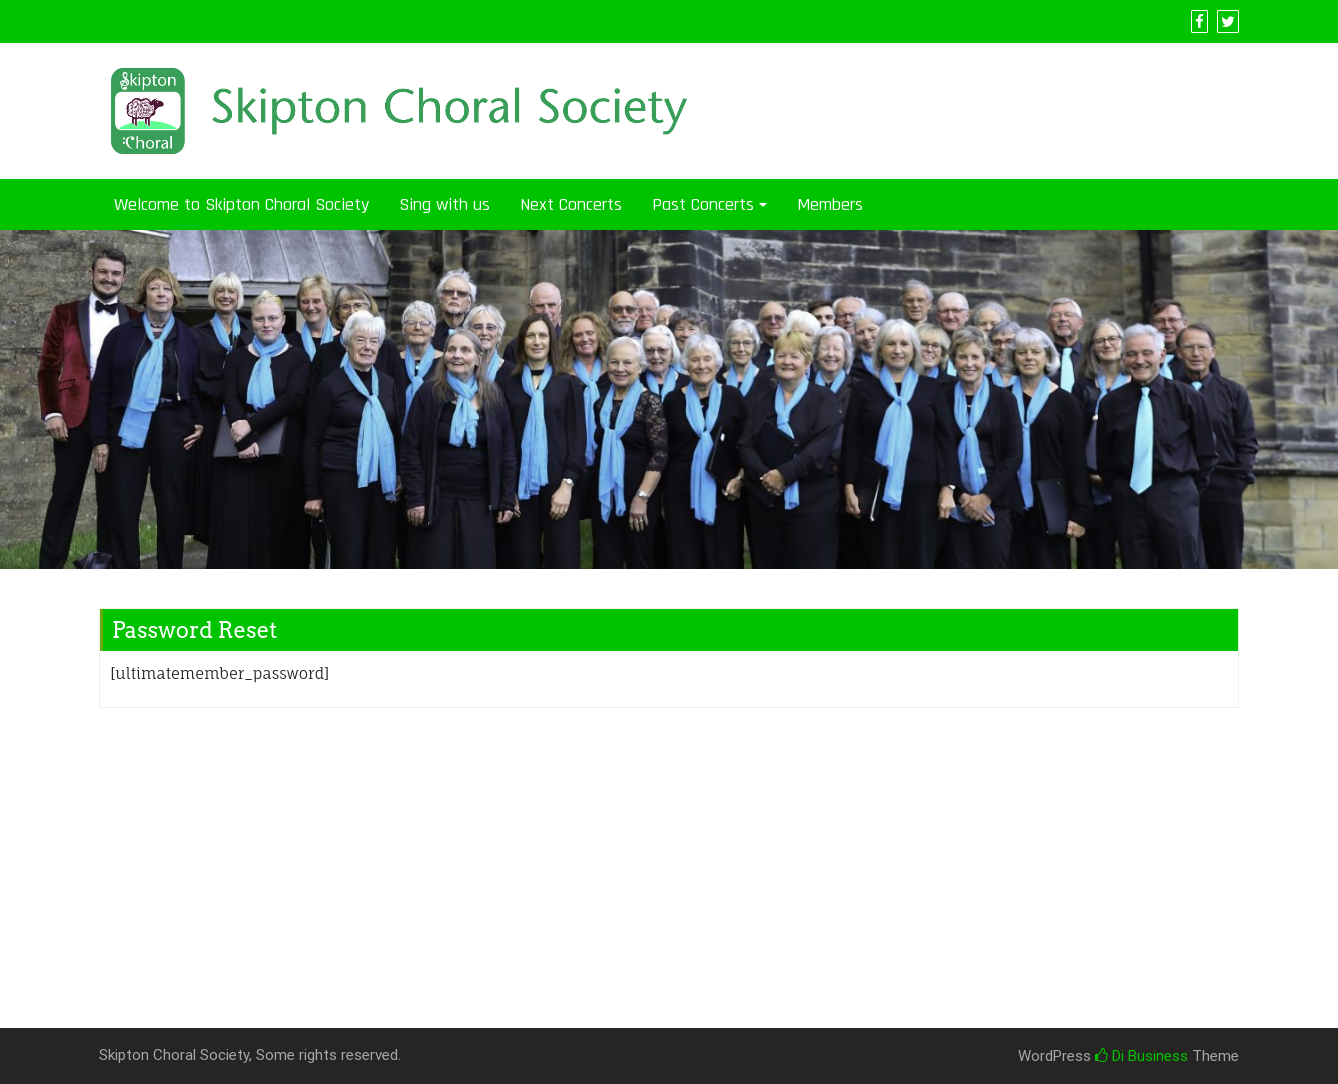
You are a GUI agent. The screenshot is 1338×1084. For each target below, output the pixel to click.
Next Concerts (571, 204)
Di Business (1141, 1056)
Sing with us (444, 204)
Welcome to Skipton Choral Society (241, 204)
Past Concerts (703, 204)
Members (830, 204)
